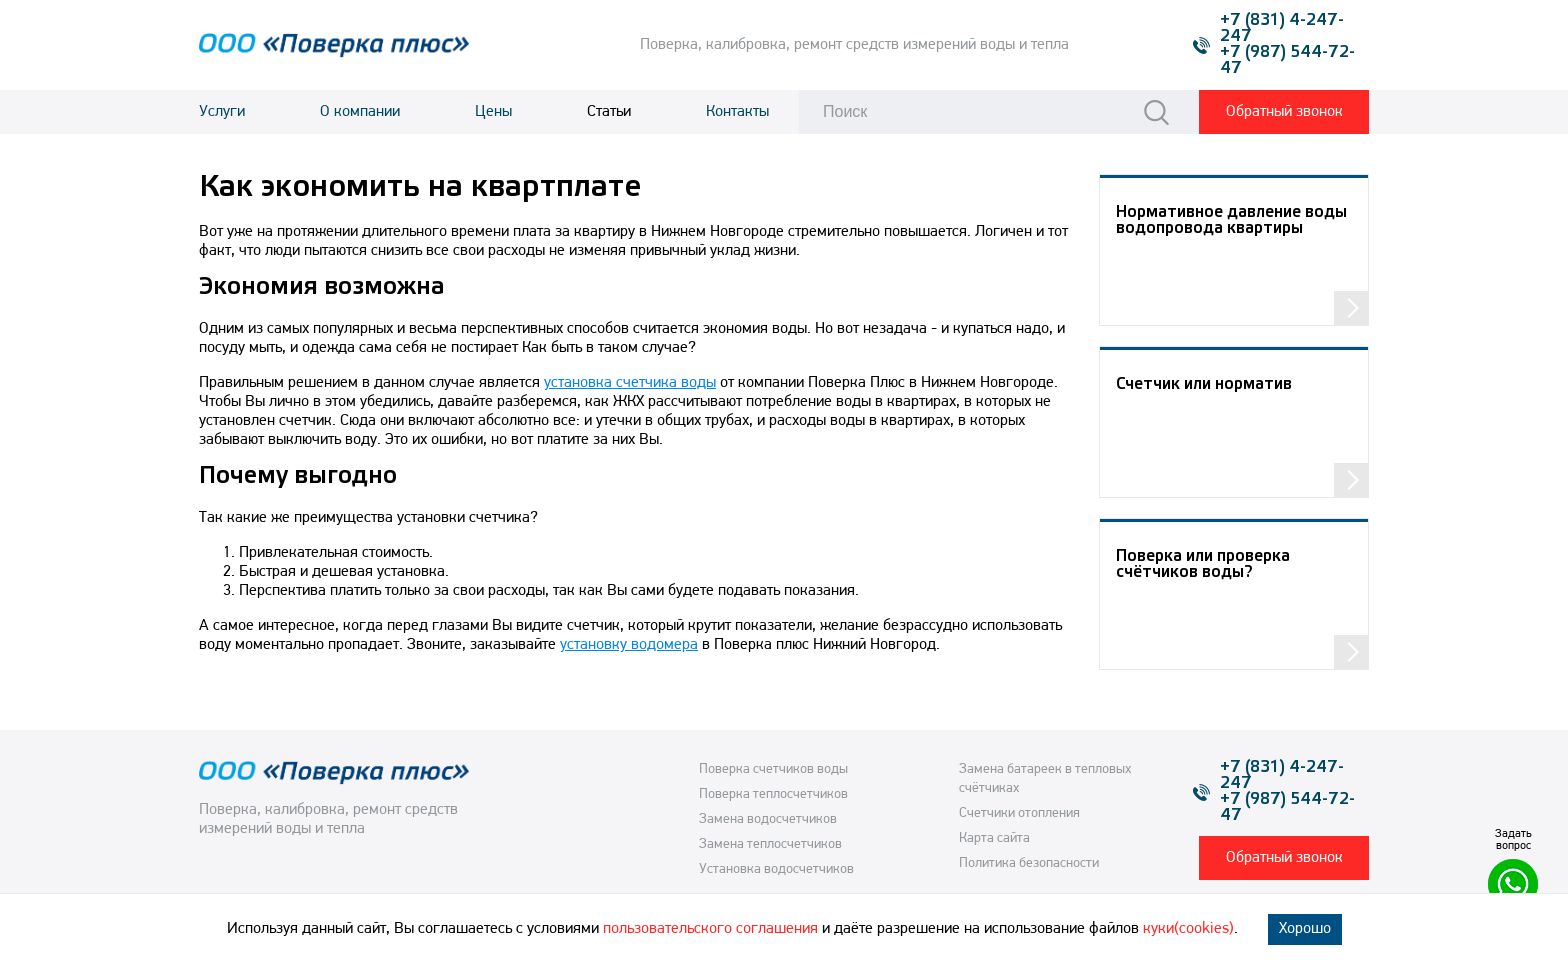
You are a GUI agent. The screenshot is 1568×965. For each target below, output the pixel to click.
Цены (493, 112)
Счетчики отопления (1019, 813)
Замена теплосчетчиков (770, 844)
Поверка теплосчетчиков (773, 794)
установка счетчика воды (630, 383)
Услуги (222, 112)
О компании (360, 112)
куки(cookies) (1188, 929)
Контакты (737, 112)
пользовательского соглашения (710, 929)
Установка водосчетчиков (776, 869)
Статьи (609, 112)
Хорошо (1305, 929)
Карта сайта (994, 838)
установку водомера (629, 645)
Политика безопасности (1029, 863)
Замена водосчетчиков (768, 819)
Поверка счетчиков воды (773, 769)
